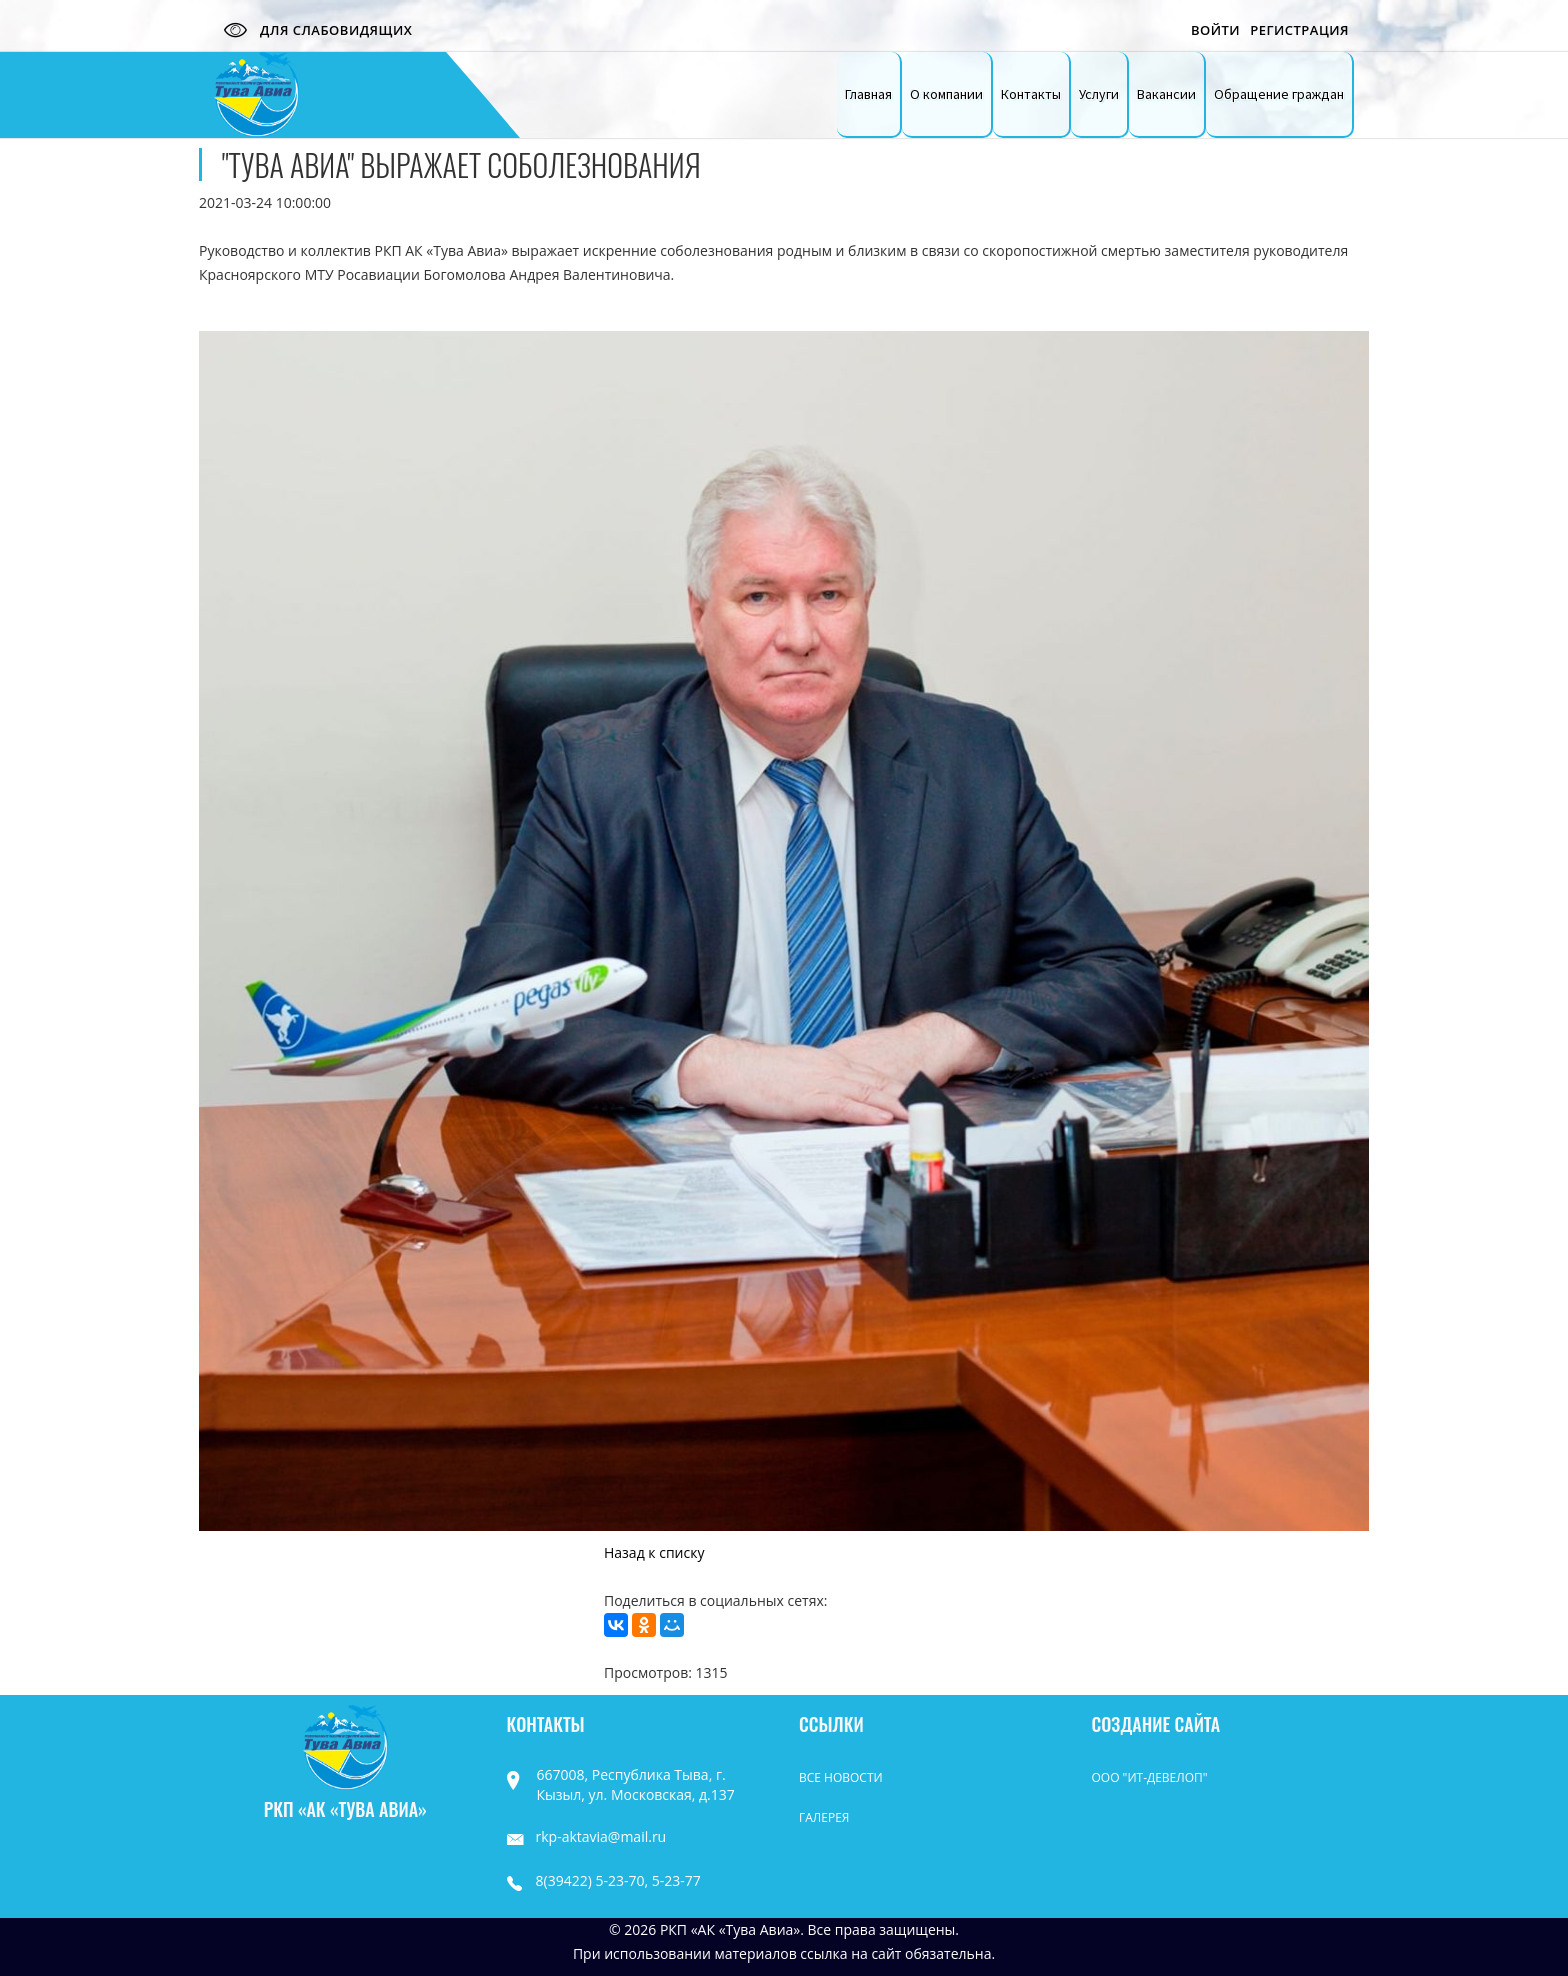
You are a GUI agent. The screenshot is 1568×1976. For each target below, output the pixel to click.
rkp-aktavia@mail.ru (587, 1836)
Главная (868, 94)
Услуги (1099, 94)
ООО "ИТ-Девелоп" (1150, 1777)
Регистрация (1299, 30)
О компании (946, 94)
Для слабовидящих (313, 30)
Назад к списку (654, 1552)
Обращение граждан (1279, 94)
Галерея (824, 1817)
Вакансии (1166, 94)
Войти (1215, 30)
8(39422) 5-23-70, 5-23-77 (604, 1880)
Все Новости (841, 1777)
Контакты (1031, 94)
